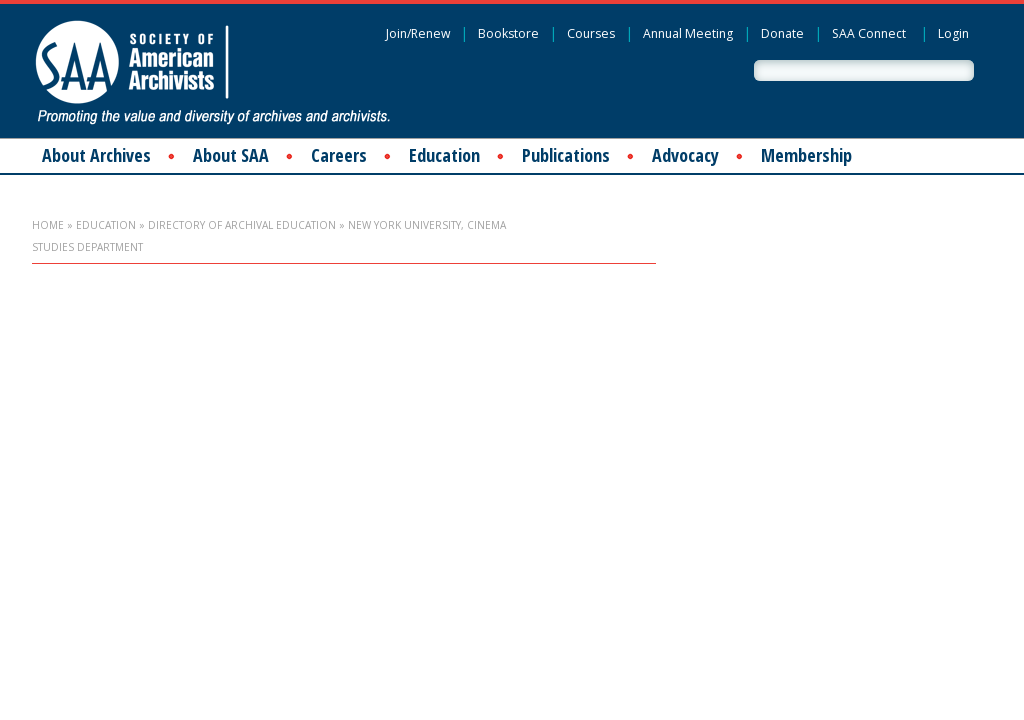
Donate (782, 33)
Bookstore (508, 33)
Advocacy (685, 155)
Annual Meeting (688, 33)
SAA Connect (869, 33)
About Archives (96, 155)
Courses (591, 33)
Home (48, 225)
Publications (566, 155)
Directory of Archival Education (242, 225)
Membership (806, 155)
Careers (339, 155)
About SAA (231, 155)
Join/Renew (418, 33)
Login (953, 33)
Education (444, 155)
